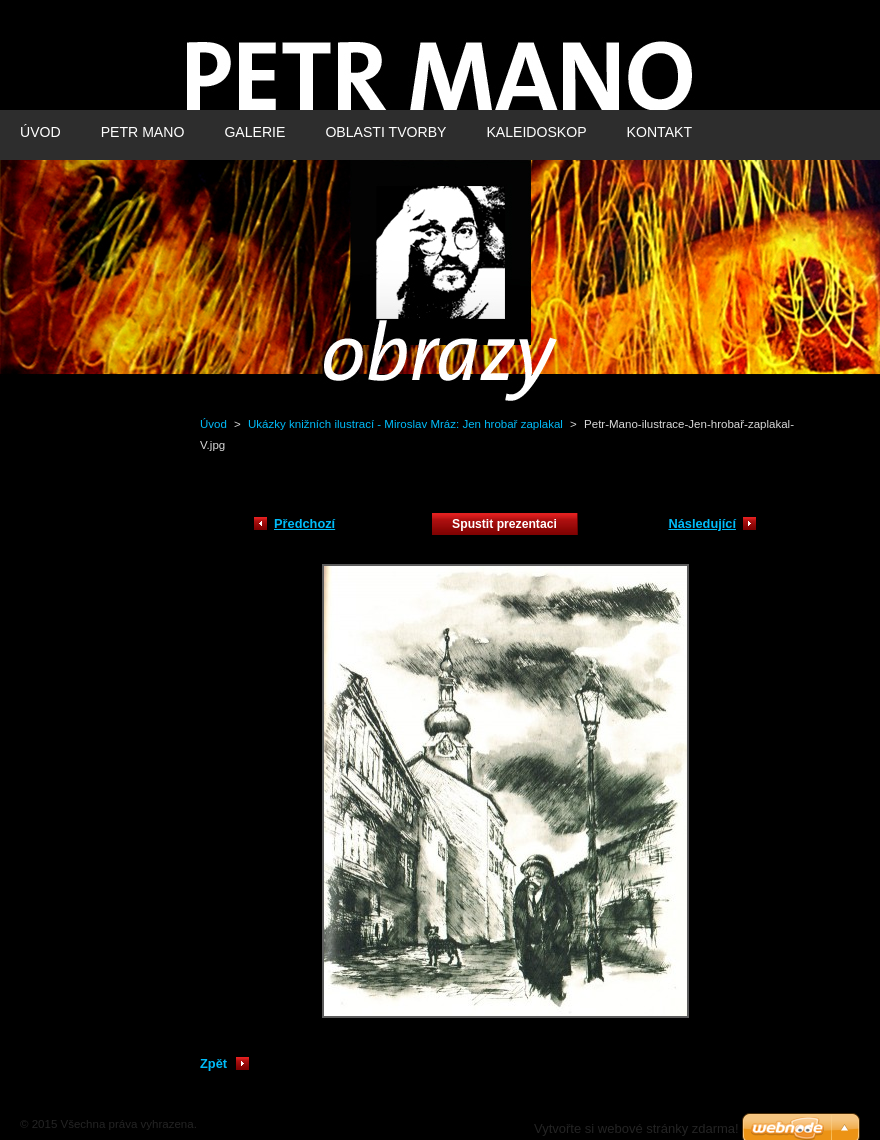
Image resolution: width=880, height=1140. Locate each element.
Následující (702, 523)
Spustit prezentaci (504, 524)
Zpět (213, 1063)
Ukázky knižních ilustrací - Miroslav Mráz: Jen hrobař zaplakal (405, 424)
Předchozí (304, 523)
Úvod (213, 424)
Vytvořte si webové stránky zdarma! (636, 1128)
